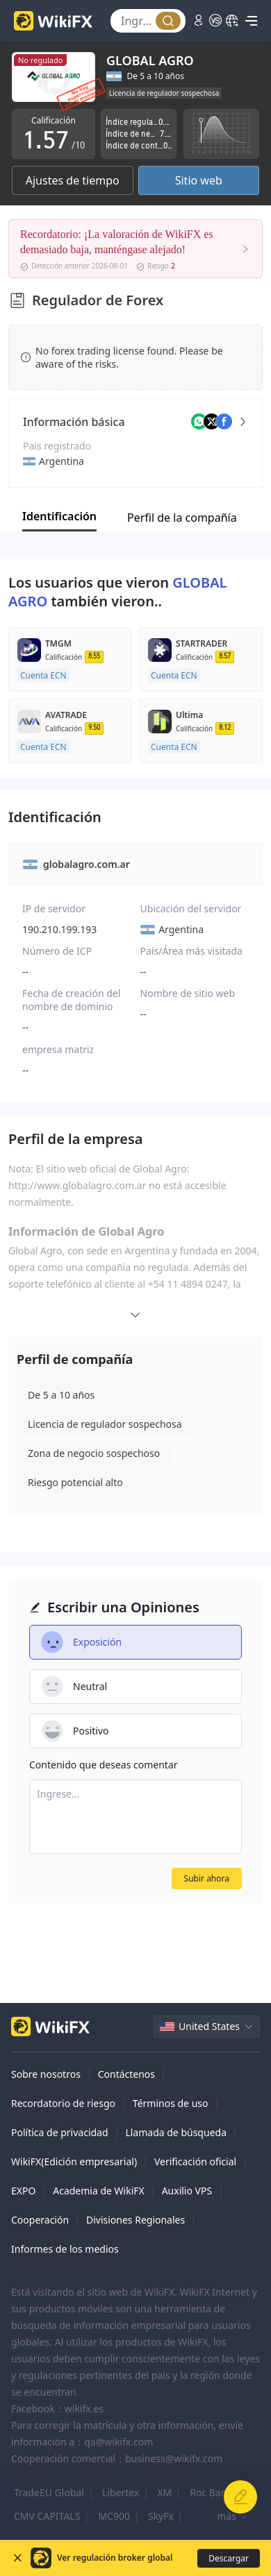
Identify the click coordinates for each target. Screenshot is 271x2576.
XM (164, 2492)
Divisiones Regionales (135, 2219)
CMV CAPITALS (47, 2516)
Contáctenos (126, 2074)
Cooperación (40, 2219)
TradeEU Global (49, 2492)
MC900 (114, 2516)
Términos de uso (170, 2103)
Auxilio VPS (187, 2190)
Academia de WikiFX (99, 2190)
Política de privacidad (59, 2132)
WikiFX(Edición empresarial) (74, 2161)
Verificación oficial (195, 2161)
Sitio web (198, 180)
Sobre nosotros (46, 2074)
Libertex (120, 2492)
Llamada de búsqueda (176, 2132)
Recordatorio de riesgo (63, 2103)
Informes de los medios (65, 2248)
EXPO (23, 2190)
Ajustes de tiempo (73, 180)
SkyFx (161, 2516)
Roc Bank (211, 2492)
